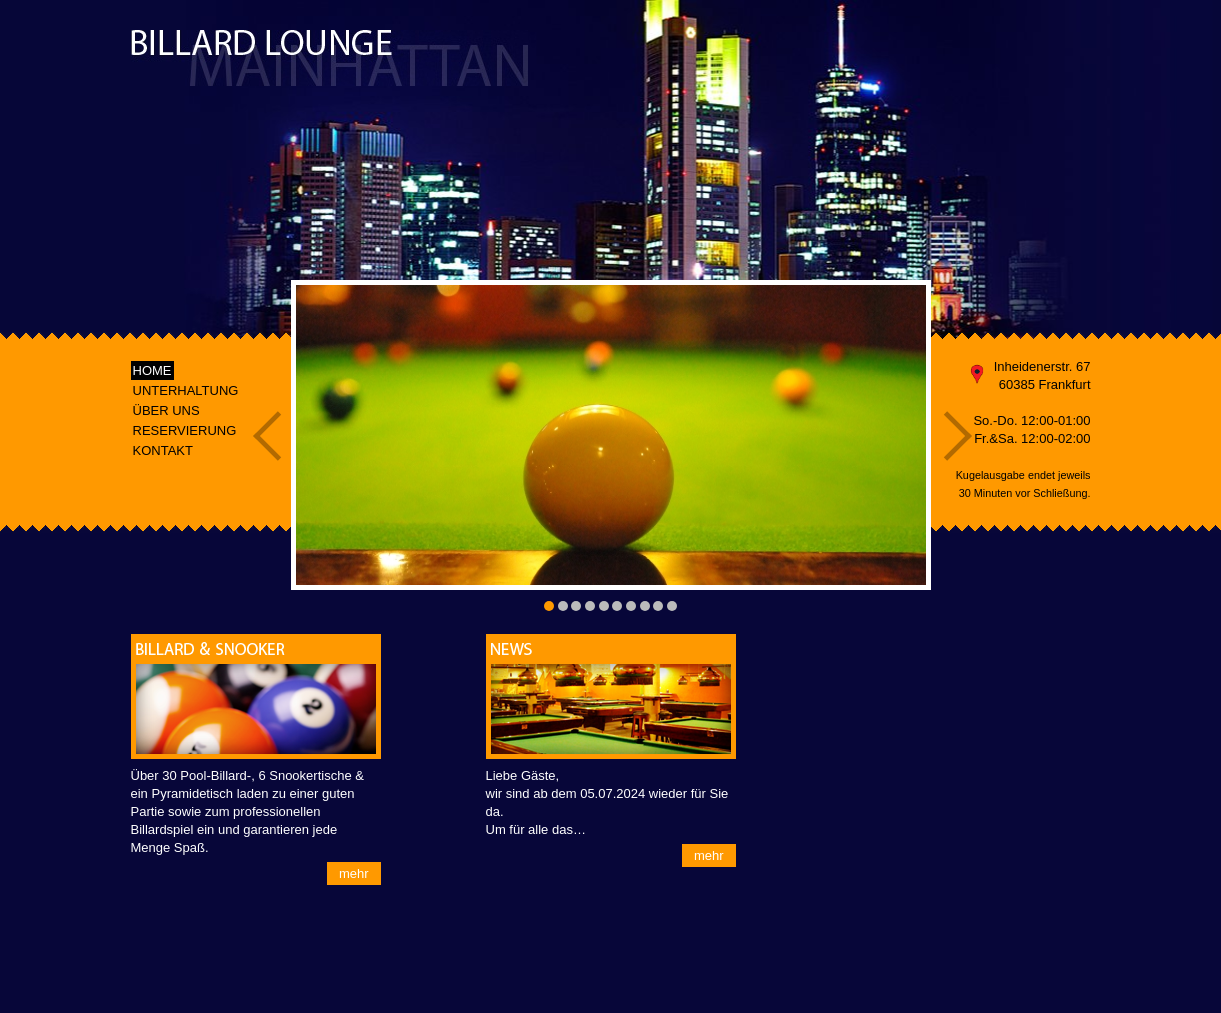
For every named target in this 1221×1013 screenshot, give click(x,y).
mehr (354, 873)
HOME (152, 370)
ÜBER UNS (166, 410)
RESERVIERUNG (185, 430)
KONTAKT (163, 450)
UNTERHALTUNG (186, 390)
